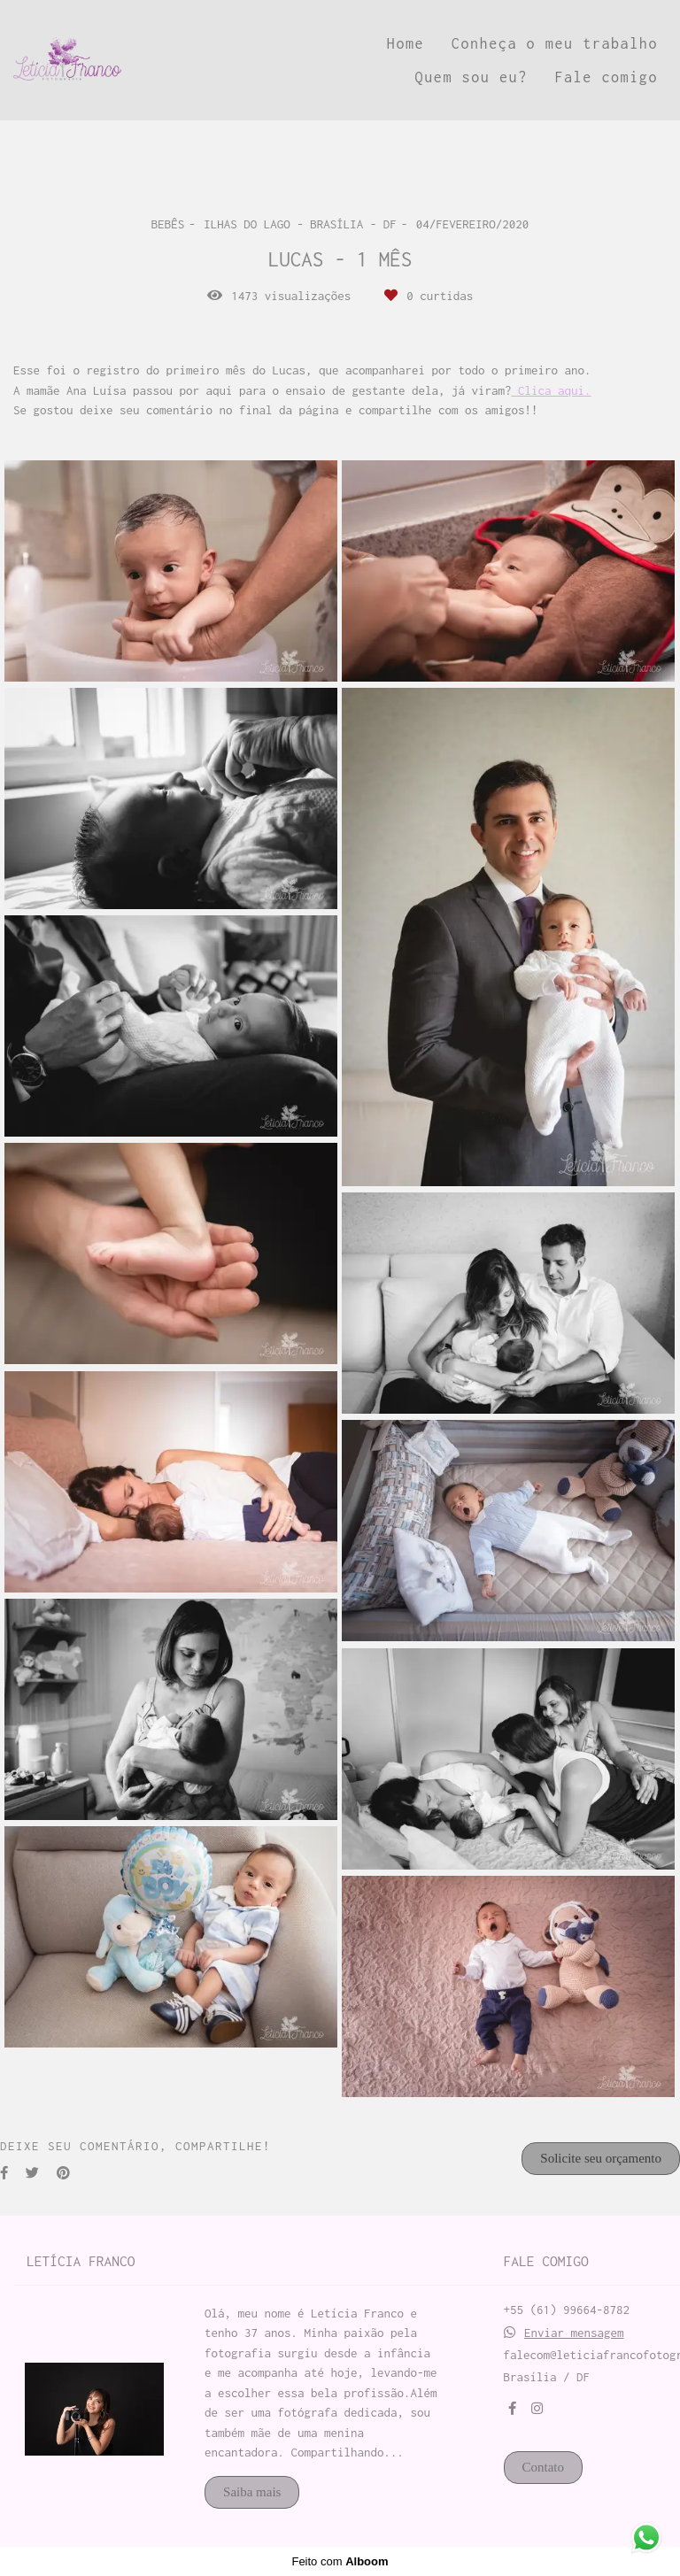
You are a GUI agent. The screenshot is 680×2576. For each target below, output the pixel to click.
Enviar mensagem (574, 2333)
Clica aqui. (551, 390)
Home (405, 43)
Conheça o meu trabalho (555, 43)
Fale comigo (606, 77)
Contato (543, 2467)
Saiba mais (252, 2492)
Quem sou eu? (471, 77)
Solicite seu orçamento (600, 2158)
